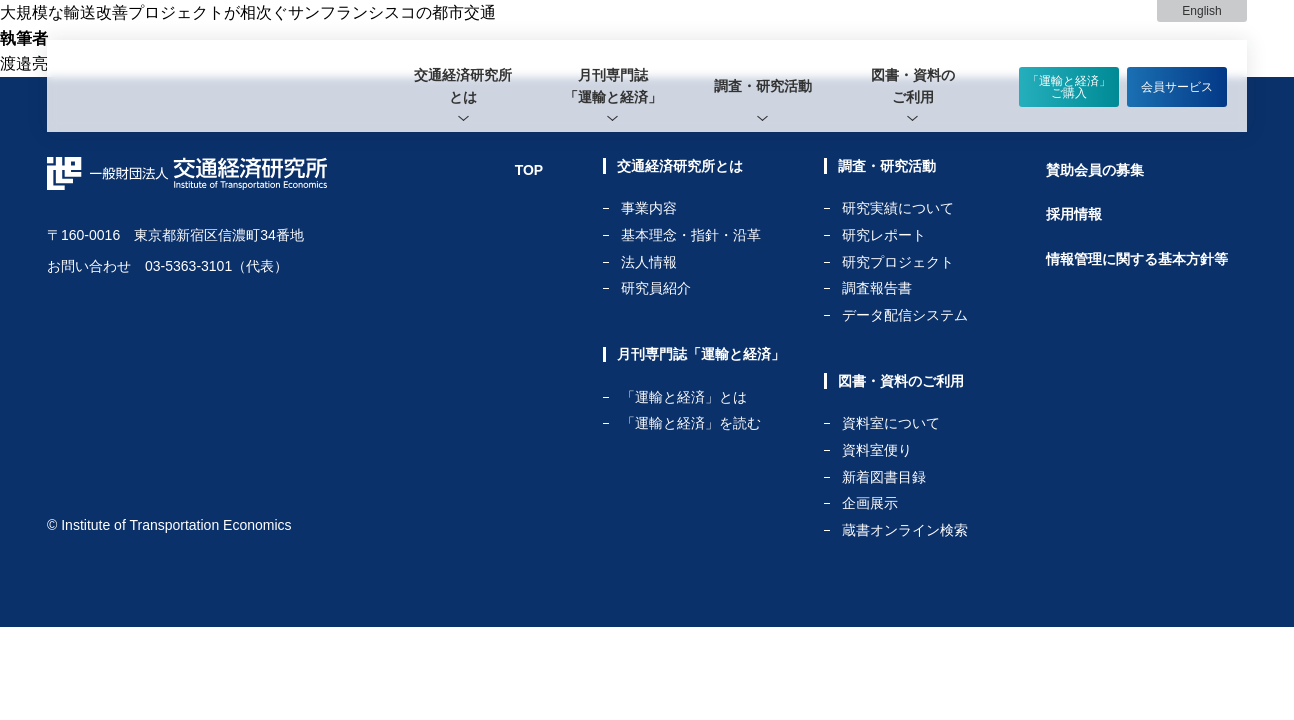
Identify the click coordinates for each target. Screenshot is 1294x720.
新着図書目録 (884, 477)
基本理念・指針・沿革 (691, 235)
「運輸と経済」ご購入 (1069, 87)
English (1201, 11)
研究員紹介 (656, 288)
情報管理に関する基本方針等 (1137, 259)
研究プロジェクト (898, 262)
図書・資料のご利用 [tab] (913, 86)
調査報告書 (877, 288)
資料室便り (877, 450)
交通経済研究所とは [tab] (463, 86)
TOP (529, 170)
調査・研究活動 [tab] (763, 86)
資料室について (891, 423)
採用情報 (1074, 214)
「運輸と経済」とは (684, 397)
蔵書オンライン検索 (905, 530)
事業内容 (649, 208)
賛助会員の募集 (1095, 170)
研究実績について (898, 208)
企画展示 (870, 503)
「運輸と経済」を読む (691, 423)
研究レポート (884, 235)
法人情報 (649, 262)
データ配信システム (905, 315)
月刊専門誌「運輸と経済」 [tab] (613, 86)
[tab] (463, 86)
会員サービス (1177, 87)
